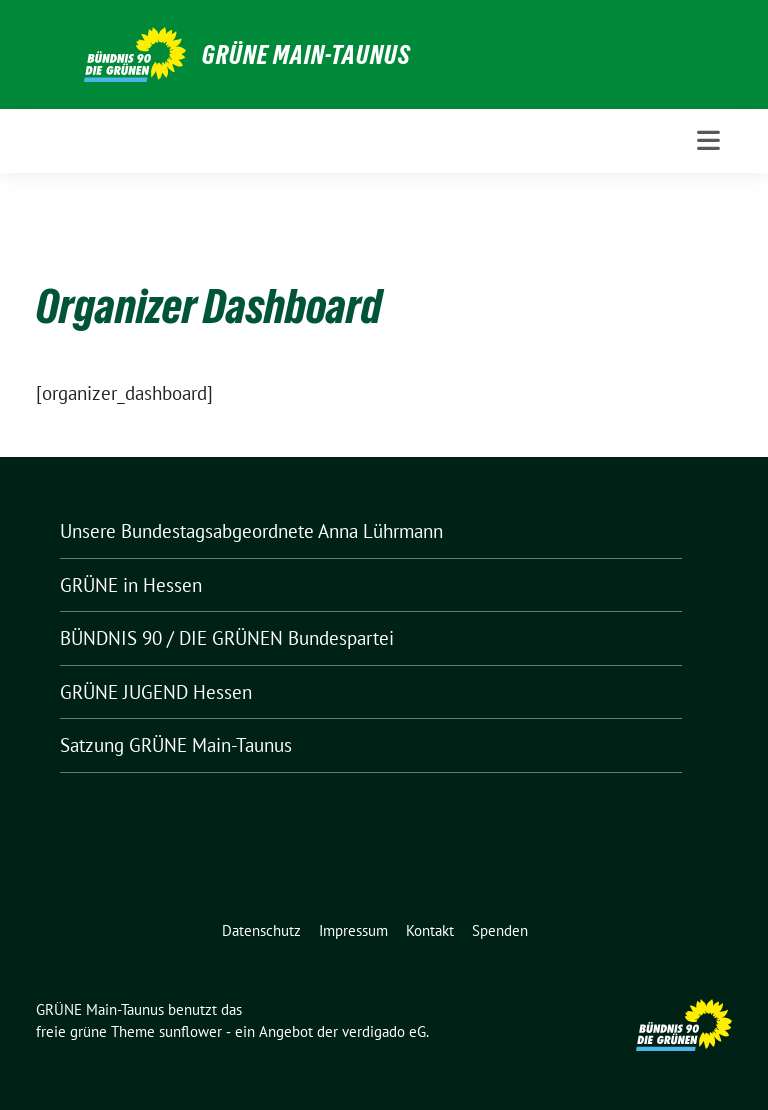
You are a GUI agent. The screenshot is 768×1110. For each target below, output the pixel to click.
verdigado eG (384, 1031)
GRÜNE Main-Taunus (306, 55)
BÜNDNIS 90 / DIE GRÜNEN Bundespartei (227, 638)
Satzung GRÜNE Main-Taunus (176, 745)
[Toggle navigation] (708, 140)
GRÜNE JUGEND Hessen (156, 692)
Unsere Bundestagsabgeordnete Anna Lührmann (251, 531)
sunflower (190, 1031)
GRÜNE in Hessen (131, 585)
